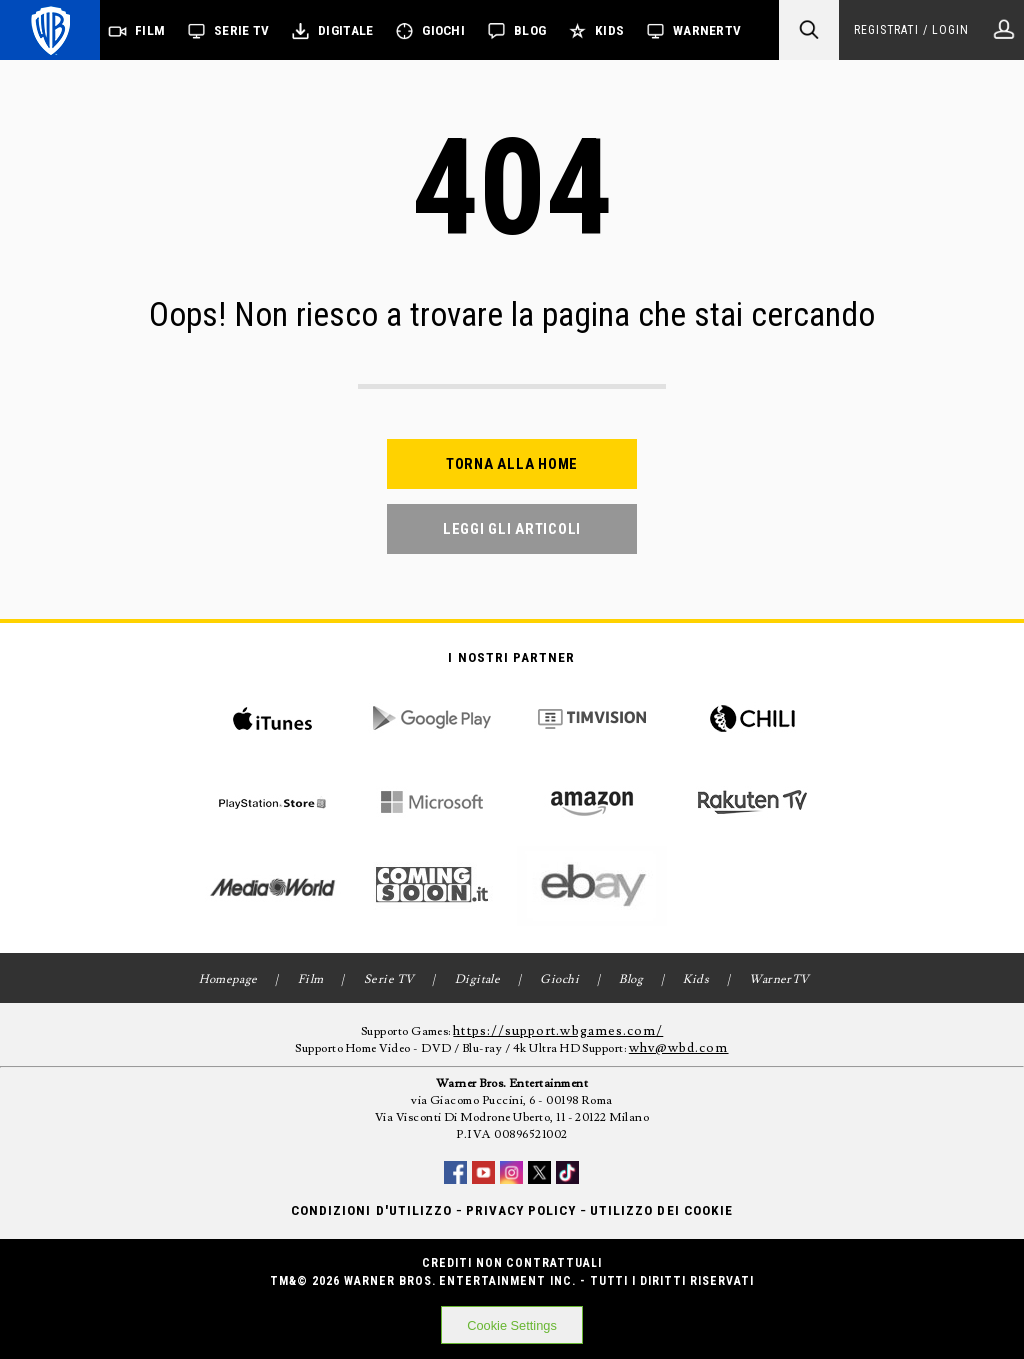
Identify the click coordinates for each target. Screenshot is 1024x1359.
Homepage (228, 979)
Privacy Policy (521, 1210)
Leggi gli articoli (512, 529)
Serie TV (241, 30)
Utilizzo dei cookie (661, 1210)
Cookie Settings (512, 1325)
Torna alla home (512, 464)
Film (150, 30)
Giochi (443, 30)
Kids (609, 30)
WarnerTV (707, 30)
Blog (530, 30)
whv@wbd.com (679, 1048)
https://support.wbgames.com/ (558, 1031)
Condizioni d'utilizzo (371, 1210)
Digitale (345, 30)
